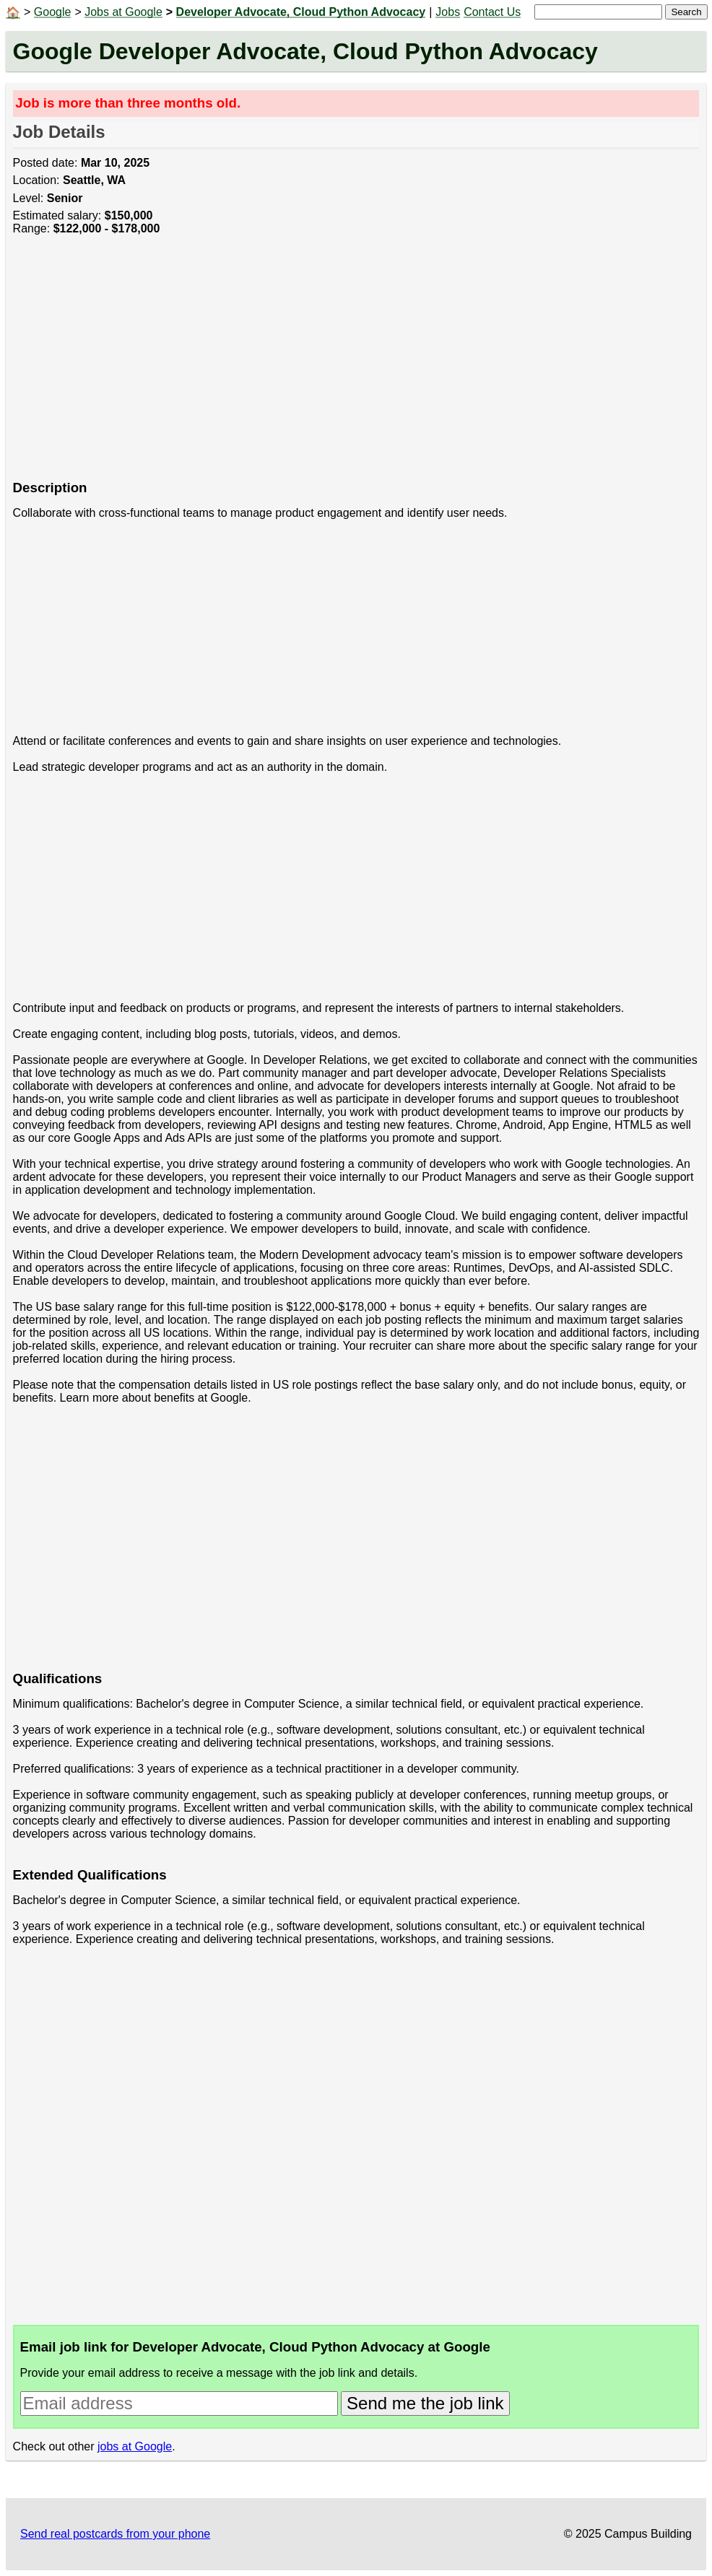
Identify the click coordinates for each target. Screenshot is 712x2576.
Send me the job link (425, 2403)
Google (52, 12)
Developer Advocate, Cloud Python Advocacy (301, 12)
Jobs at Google (123, 12)
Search (686, 11)
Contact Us (492, 12)
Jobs (447, 12)
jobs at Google (134, 2446)
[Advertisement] (356, 366)
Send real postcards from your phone (115, 2534)
